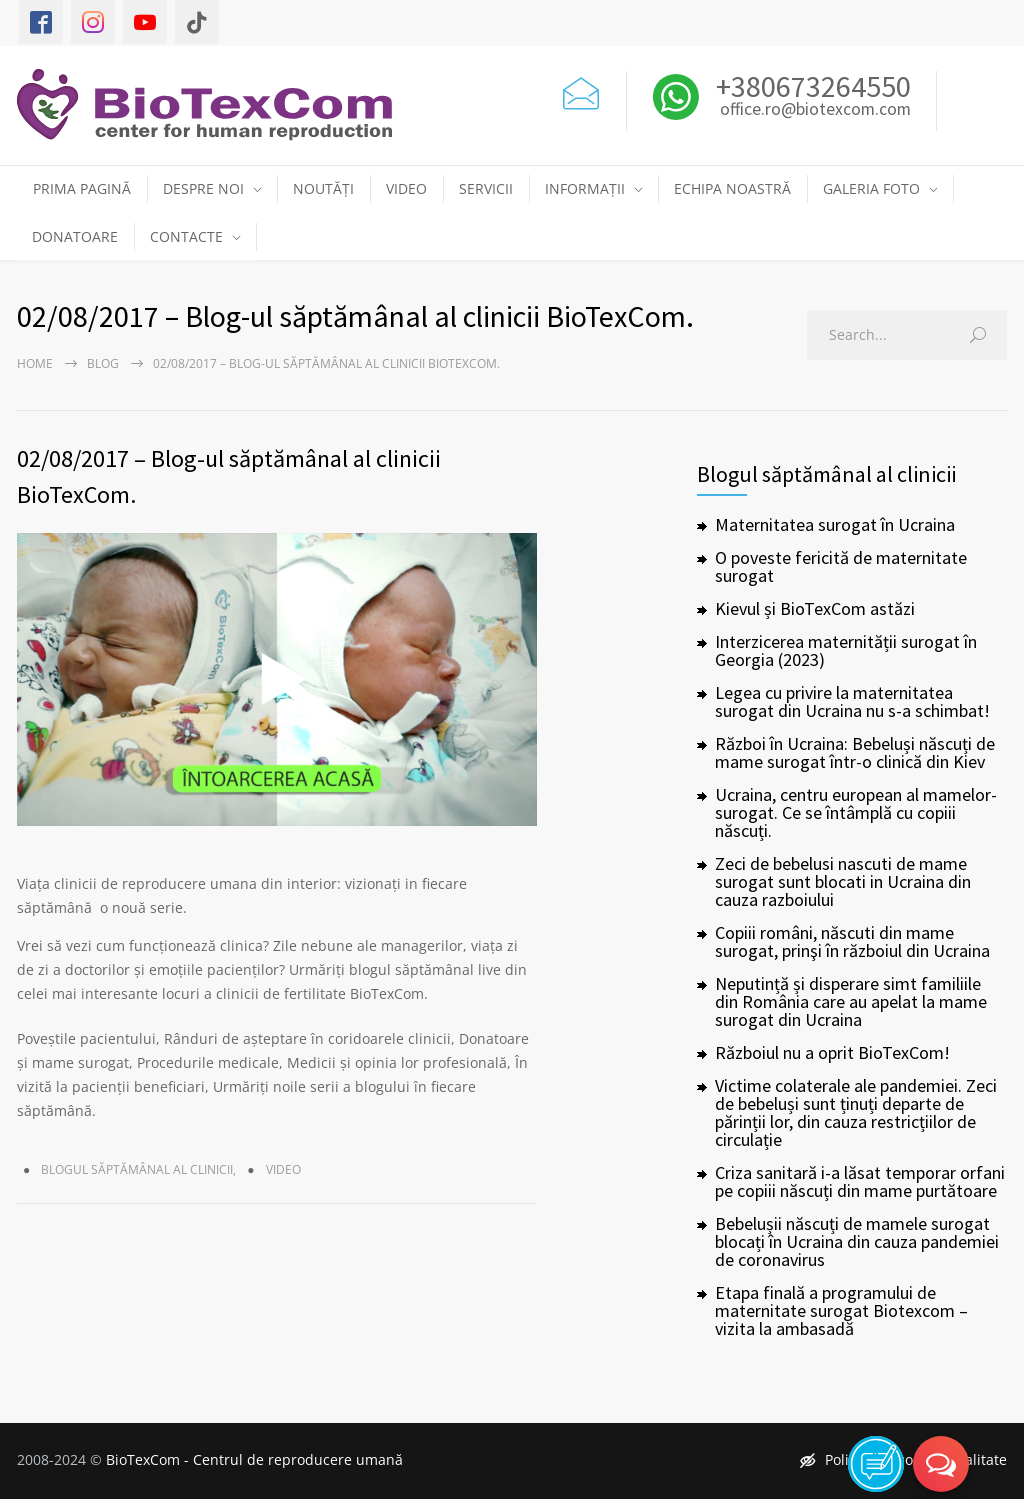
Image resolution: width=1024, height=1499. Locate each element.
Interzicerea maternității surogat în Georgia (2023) (846, 650)
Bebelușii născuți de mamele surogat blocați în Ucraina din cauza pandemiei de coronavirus (857, 1241)
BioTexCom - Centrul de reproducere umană (254, 1459)
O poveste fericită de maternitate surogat (841, 566)
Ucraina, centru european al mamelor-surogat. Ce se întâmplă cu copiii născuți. (856, 812)
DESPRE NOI (203, 188)
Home (35, 363)
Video (283, 1169)
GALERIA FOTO (871, 188)
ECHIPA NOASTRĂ (732, 188)
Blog (103, 363)
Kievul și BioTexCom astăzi (815, 608)
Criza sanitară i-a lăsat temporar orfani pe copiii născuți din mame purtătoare (860, 1181)
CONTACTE (186, 236)
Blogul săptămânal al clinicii (137, 1169)
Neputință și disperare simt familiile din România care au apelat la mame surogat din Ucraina (851, 1001)
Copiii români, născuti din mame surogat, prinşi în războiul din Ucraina (852, 941)
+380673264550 (810, 86)
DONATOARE (75, 236)
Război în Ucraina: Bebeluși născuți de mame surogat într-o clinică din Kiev (855, 752)
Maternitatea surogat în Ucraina (835, 524)
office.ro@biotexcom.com (815, 110)
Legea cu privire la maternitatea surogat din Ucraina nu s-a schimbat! (852, 701)
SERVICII (486, 188)
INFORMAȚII (585, 188)
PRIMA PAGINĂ (82, 188)
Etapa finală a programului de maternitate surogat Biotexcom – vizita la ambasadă (841, 1310)
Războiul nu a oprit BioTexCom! (832, 1052)
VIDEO (406, 188)
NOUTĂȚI (323, 188)
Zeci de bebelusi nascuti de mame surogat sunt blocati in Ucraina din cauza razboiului (843, 881)
